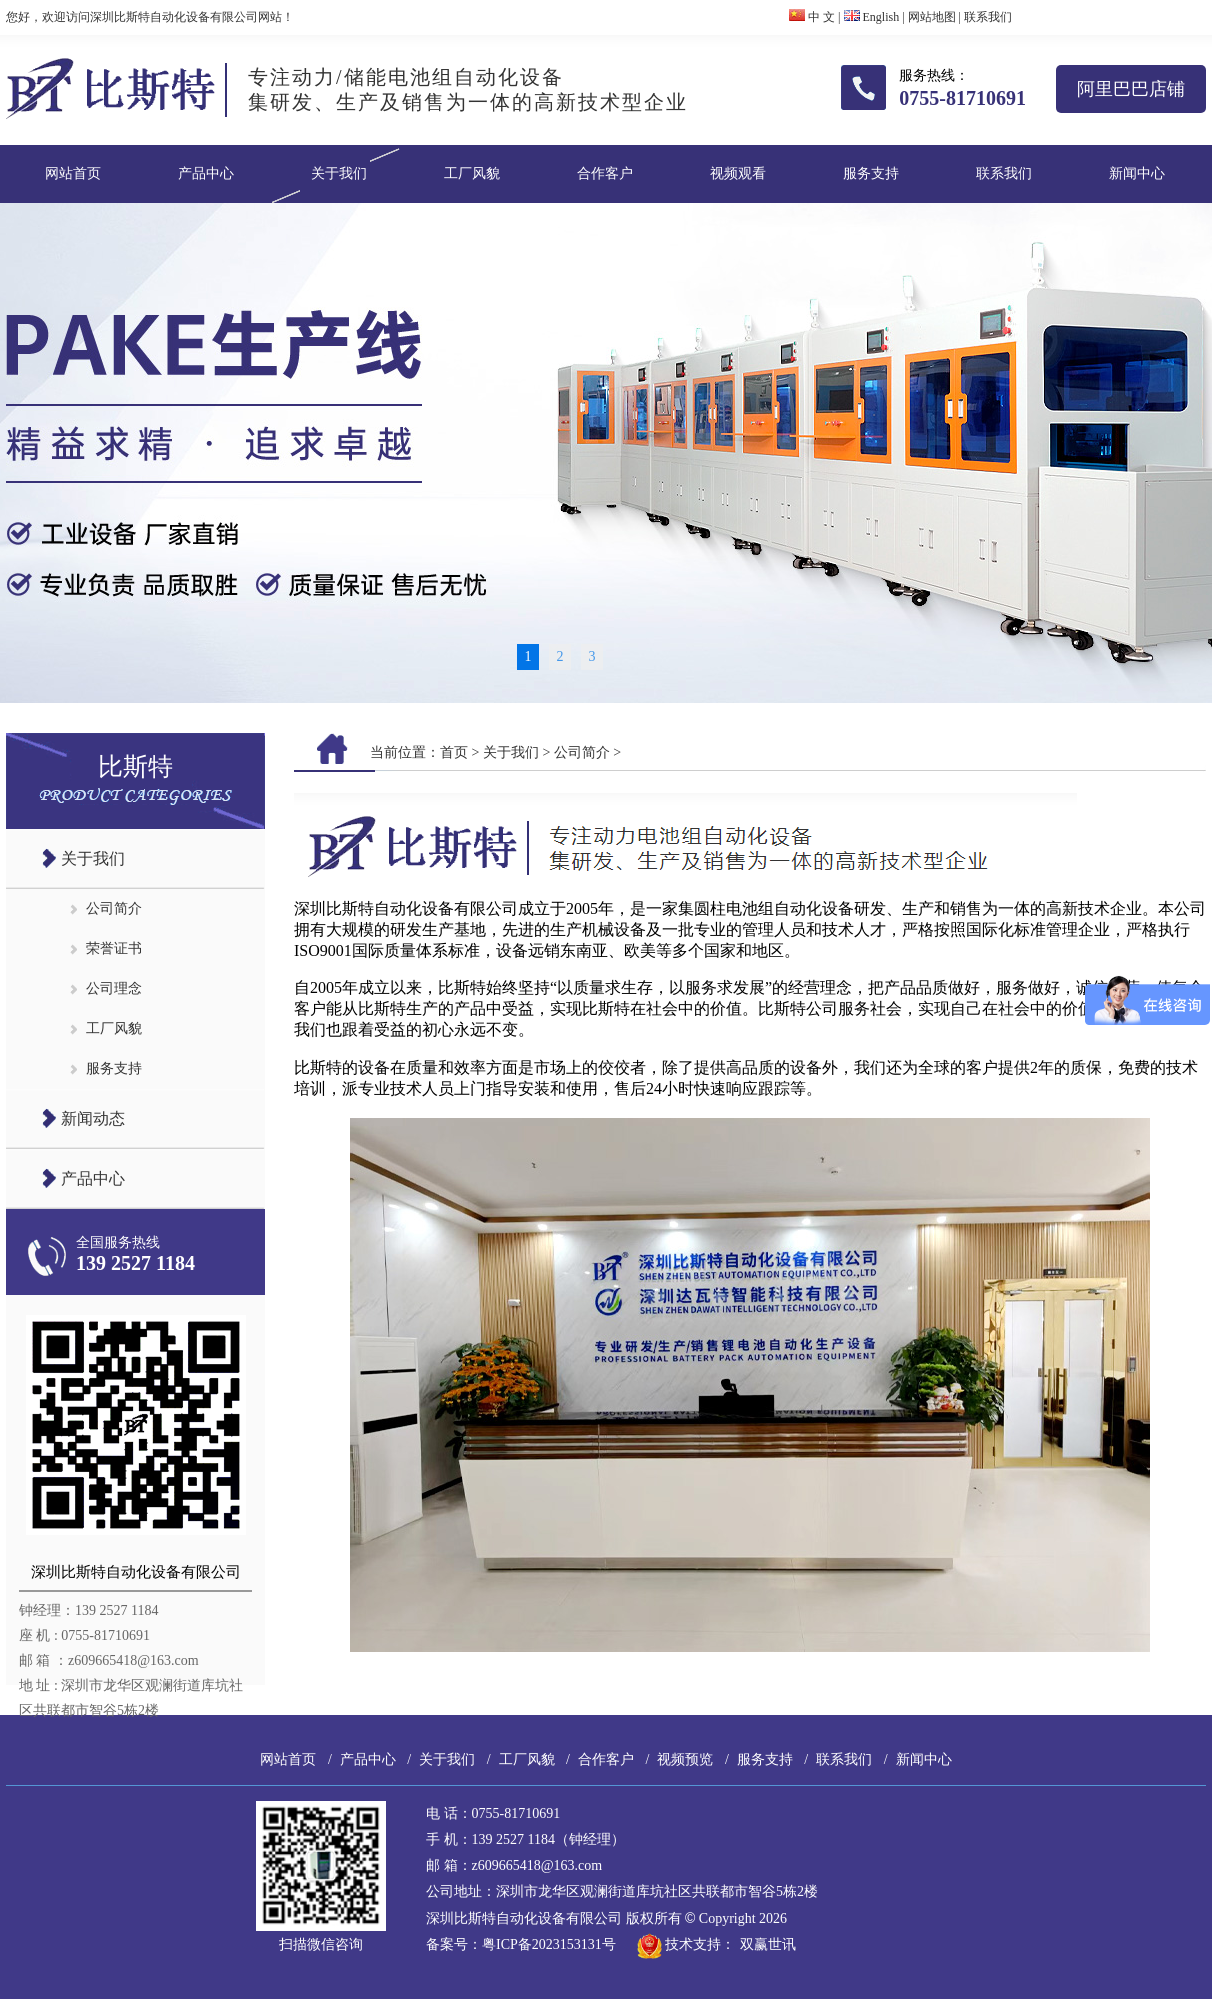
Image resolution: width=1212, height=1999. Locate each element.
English (872, 17)
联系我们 (988, 17)
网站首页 (73, 173)
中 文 (812, 17)
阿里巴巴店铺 (1131, 89)
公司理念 (114, 988)
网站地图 (932, 17)
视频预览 (685, 1759)
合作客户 (605, 173)
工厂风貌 (472, 173)
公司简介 (114, 908)
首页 (454, 752)
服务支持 (871, 173)
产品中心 (206, 173)
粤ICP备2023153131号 (549, 1944)
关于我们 (339, 173)
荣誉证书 (114, 948)
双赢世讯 (768, 1944)
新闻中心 (1137, 173)
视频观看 (738, 173)
